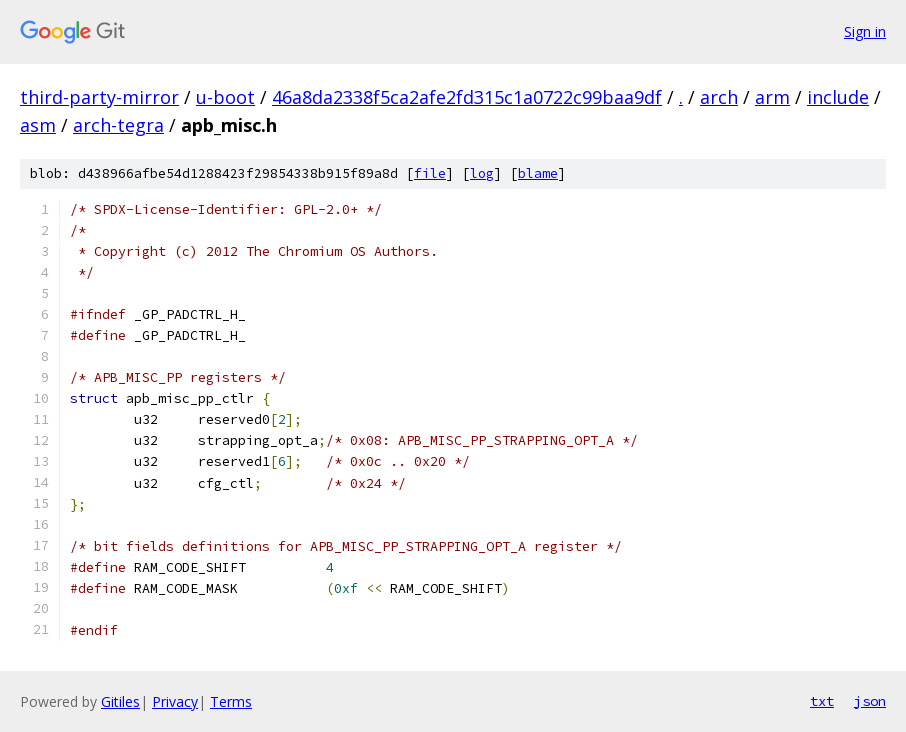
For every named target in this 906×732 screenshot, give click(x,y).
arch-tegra (118, 125)
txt (822, 701)
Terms (231, 701)
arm (772, 97)
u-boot (225, 97)
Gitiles (120, 701)
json (870, 701)
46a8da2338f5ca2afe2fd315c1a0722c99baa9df (467, 97)
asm (38, 125)
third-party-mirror (99, 97)
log (482, 173)
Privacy (175, 701)
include (838, 97)
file (430, 173)
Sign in (865, 31)
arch (719, 97)
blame (538, 173)
